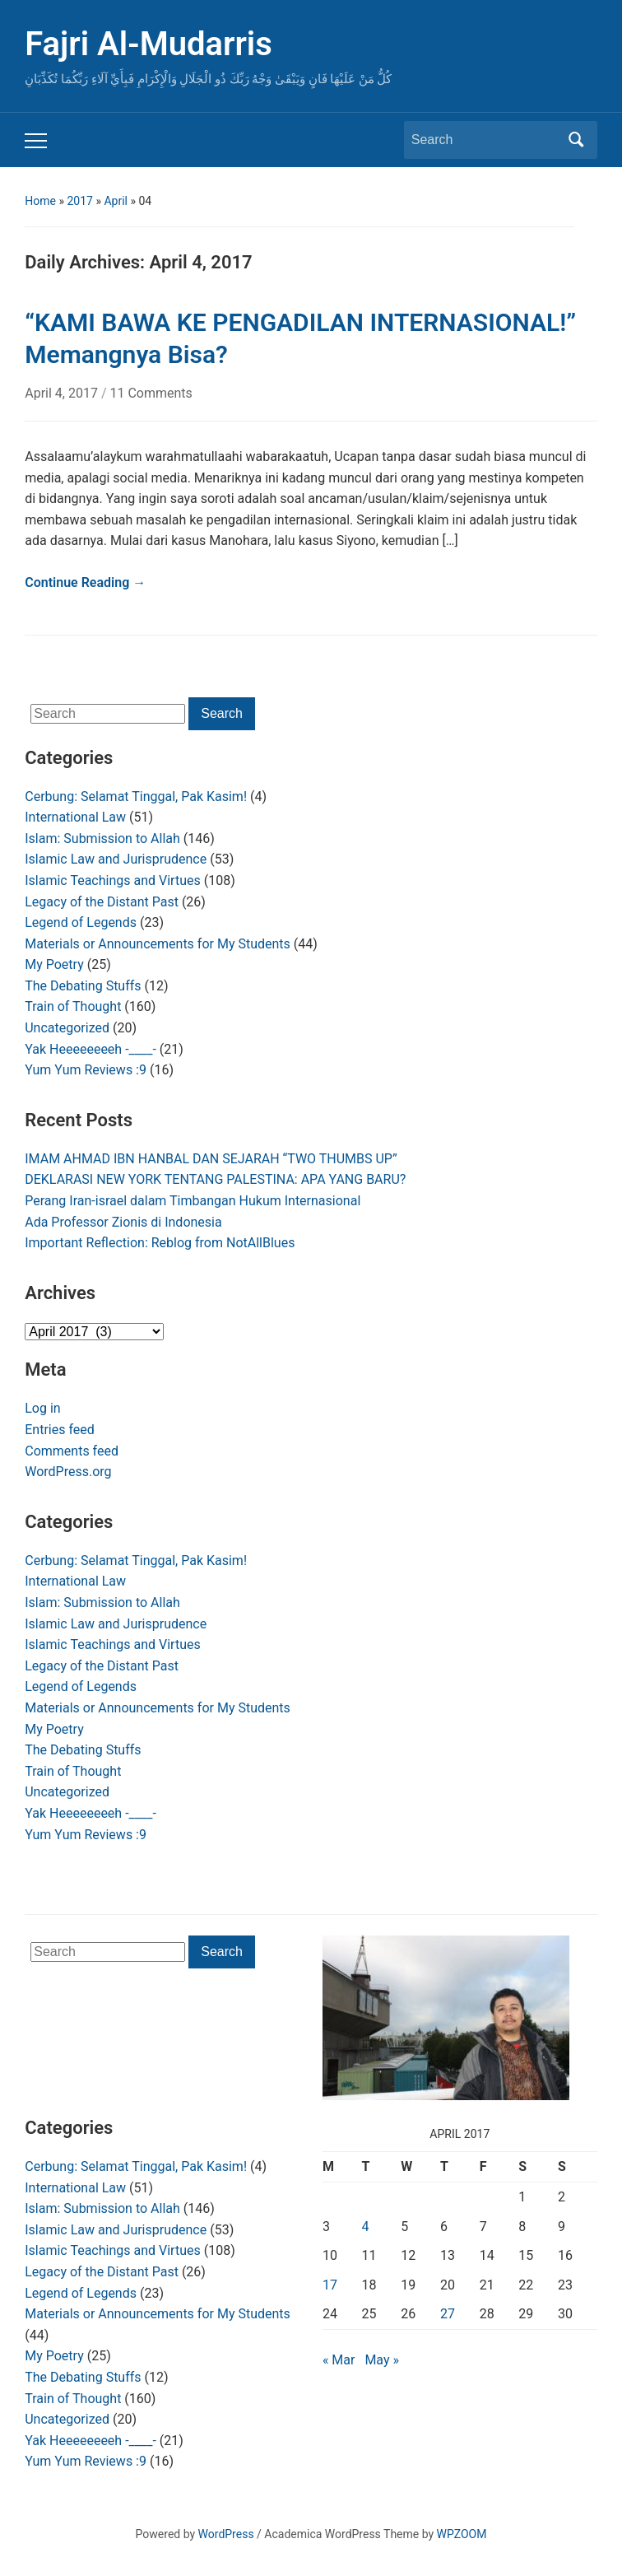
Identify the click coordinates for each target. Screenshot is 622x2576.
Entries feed (60, 1429)
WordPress (226, 2534)
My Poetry (54, 964)
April (116, 200)
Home (40, 200)
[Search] (485, 140)
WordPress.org (68, 1471)
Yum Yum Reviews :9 (85, 1070)
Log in (42, 1408)
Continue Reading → (85, 582)
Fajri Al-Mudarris (148, 44)
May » (381, 2360)
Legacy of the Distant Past (102, 902)
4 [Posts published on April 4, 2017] (365, 2226)
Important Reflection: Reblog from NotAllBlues (160, 1243)
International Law (75, 817)
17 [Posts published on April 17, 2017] (330, 2285)
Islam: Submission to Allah (102, 838)
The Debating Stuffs (83, 986)
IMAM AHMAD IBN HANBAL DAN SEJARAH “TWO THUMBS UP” (211, 1159)
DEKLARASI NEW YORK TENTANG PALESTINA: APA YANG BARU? (215, 1179)
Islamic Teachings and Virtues (112, 880)
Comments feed (71, 1451)
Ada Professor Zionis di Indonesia (123, 1222)
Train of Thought (73, 1006)
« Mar (339, 2360)
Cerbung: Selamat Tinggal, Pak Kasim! (136, 796)
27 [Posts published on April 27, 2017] (447, 2314)
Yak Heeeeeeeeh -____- (90, 1049)
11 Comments (150, 393)
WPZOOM (462, 2534)
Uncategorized (67, 1028)
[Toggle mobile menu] (36, 140)
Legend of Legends (81, 922)
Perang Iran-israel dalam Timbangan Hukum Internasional (192, 1201)
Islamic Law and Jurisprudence (116, 859)
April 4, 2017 (63, 393)
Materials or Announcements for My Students (157, 944)
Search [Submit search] (576, 139)
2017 (79, 200)
